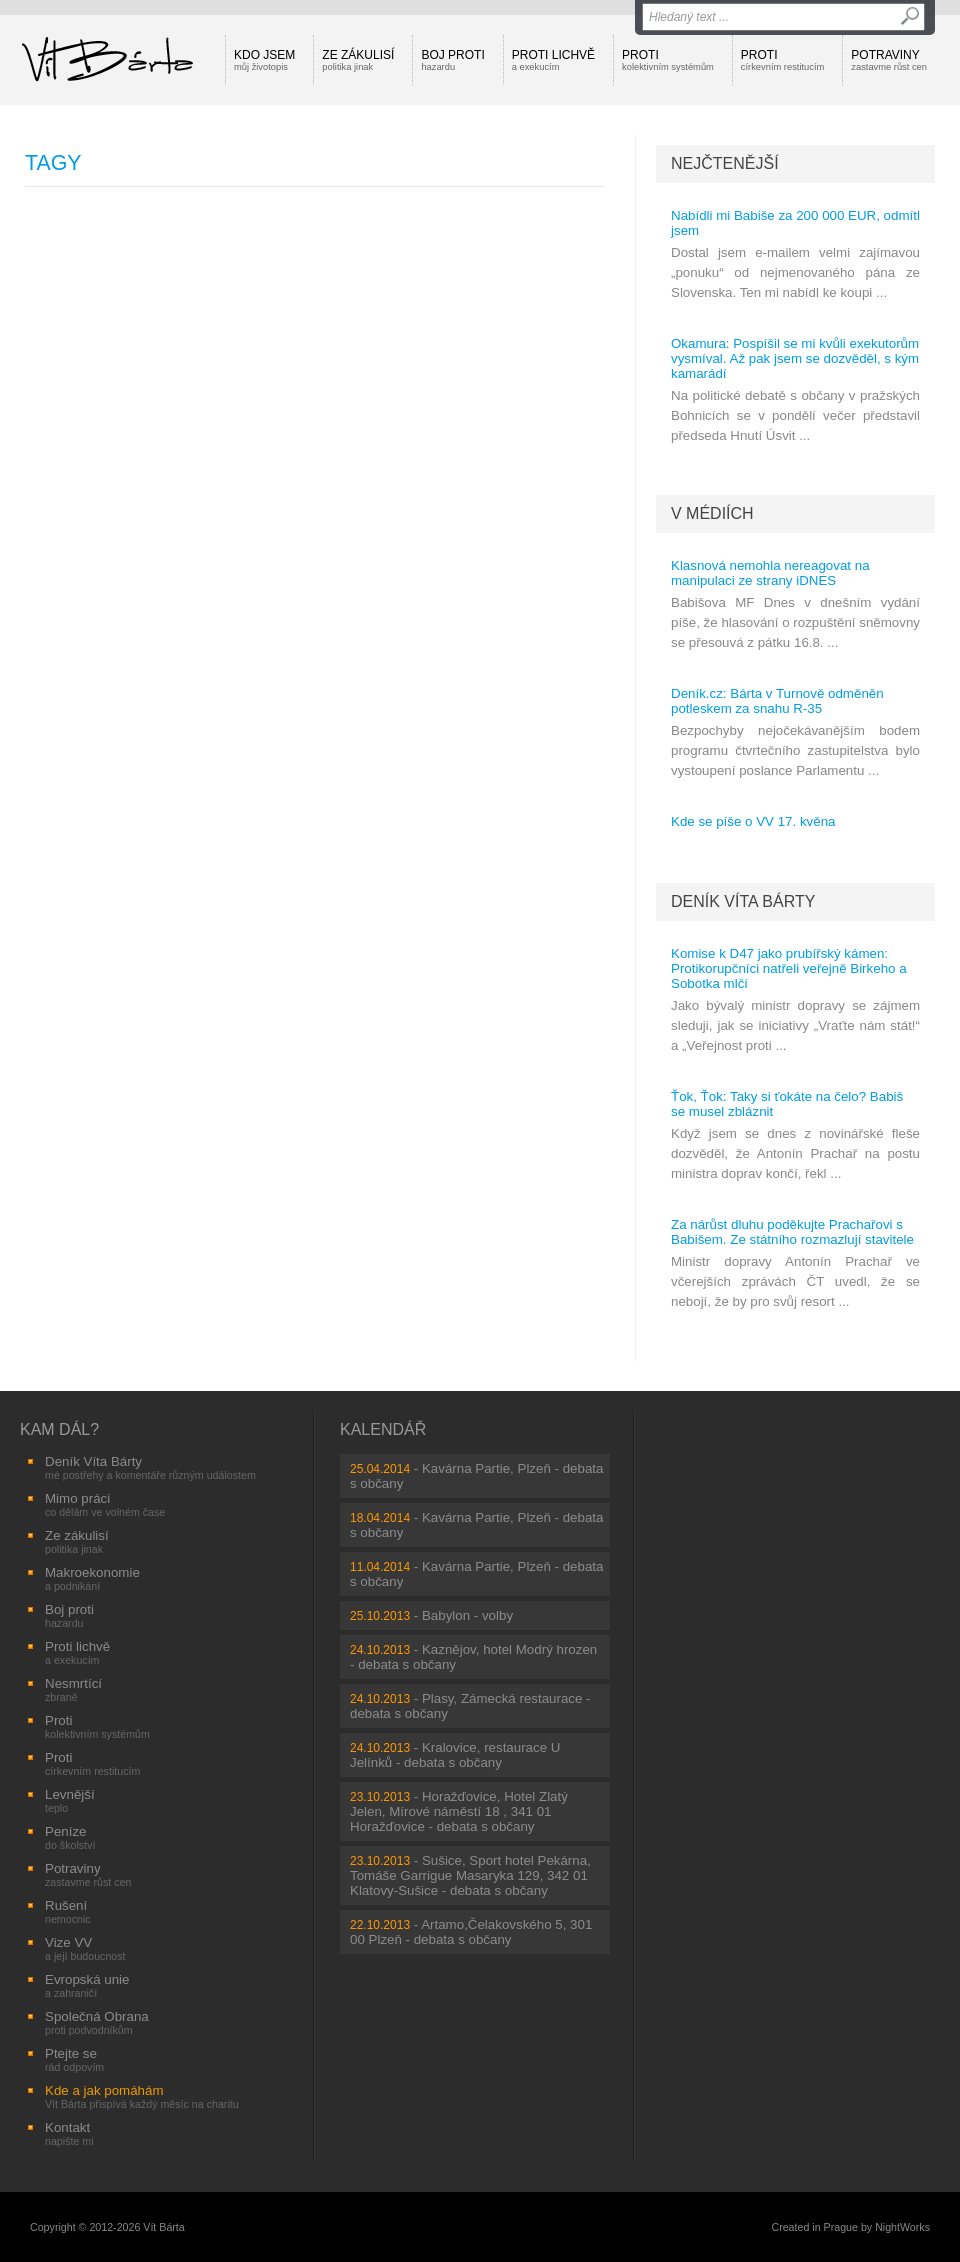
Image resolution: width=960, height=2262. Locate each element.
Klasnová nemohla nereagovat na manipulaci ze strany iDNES (770, 573)
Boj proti (452, 60)
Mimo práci (105, 1504)
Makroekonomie (92, 1578)
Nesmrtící (73, 1689)
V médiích (712, 513)
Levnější (70, 1800)
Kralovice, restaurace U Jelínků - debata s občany (455, 1755)
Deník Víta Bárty (743, 901)
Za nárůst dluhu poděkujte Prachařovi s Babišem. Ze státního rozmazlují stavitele (792, 1232)
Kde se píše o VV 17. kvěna (753, 821)
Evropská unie (87, 1985)
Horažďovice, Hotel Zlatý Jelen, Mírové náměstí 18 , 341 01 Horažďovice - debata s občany (459, 1811)
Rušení (68, 1911)
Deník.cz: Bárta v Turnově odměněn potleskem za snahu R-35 (777, 701)
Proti (668, 60)
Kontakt (69, 2133)
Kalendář (383, 1429)
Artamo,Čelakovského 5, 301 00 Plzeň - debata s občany (471, 1932)
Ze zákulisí (358, 60)
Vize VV (85, 1948)
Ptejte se (74, 2059)
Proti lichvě (553, 60)
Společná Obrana (97, 2022)
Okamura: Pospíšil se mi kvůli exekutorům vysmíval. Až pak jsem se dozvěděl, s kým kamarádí (795, 358)
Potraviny (889, 60)
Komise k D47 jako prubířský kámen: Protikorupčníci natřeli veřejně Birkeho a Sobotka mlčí (789, 968)
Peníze (70, 1837)
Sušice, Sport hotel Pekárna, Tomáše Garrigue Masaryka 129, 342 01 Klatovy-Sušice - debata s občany (470, 1875)
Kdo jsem (264, 60)
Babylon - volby (467, 1615)
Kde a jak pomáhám (142, 2096)
